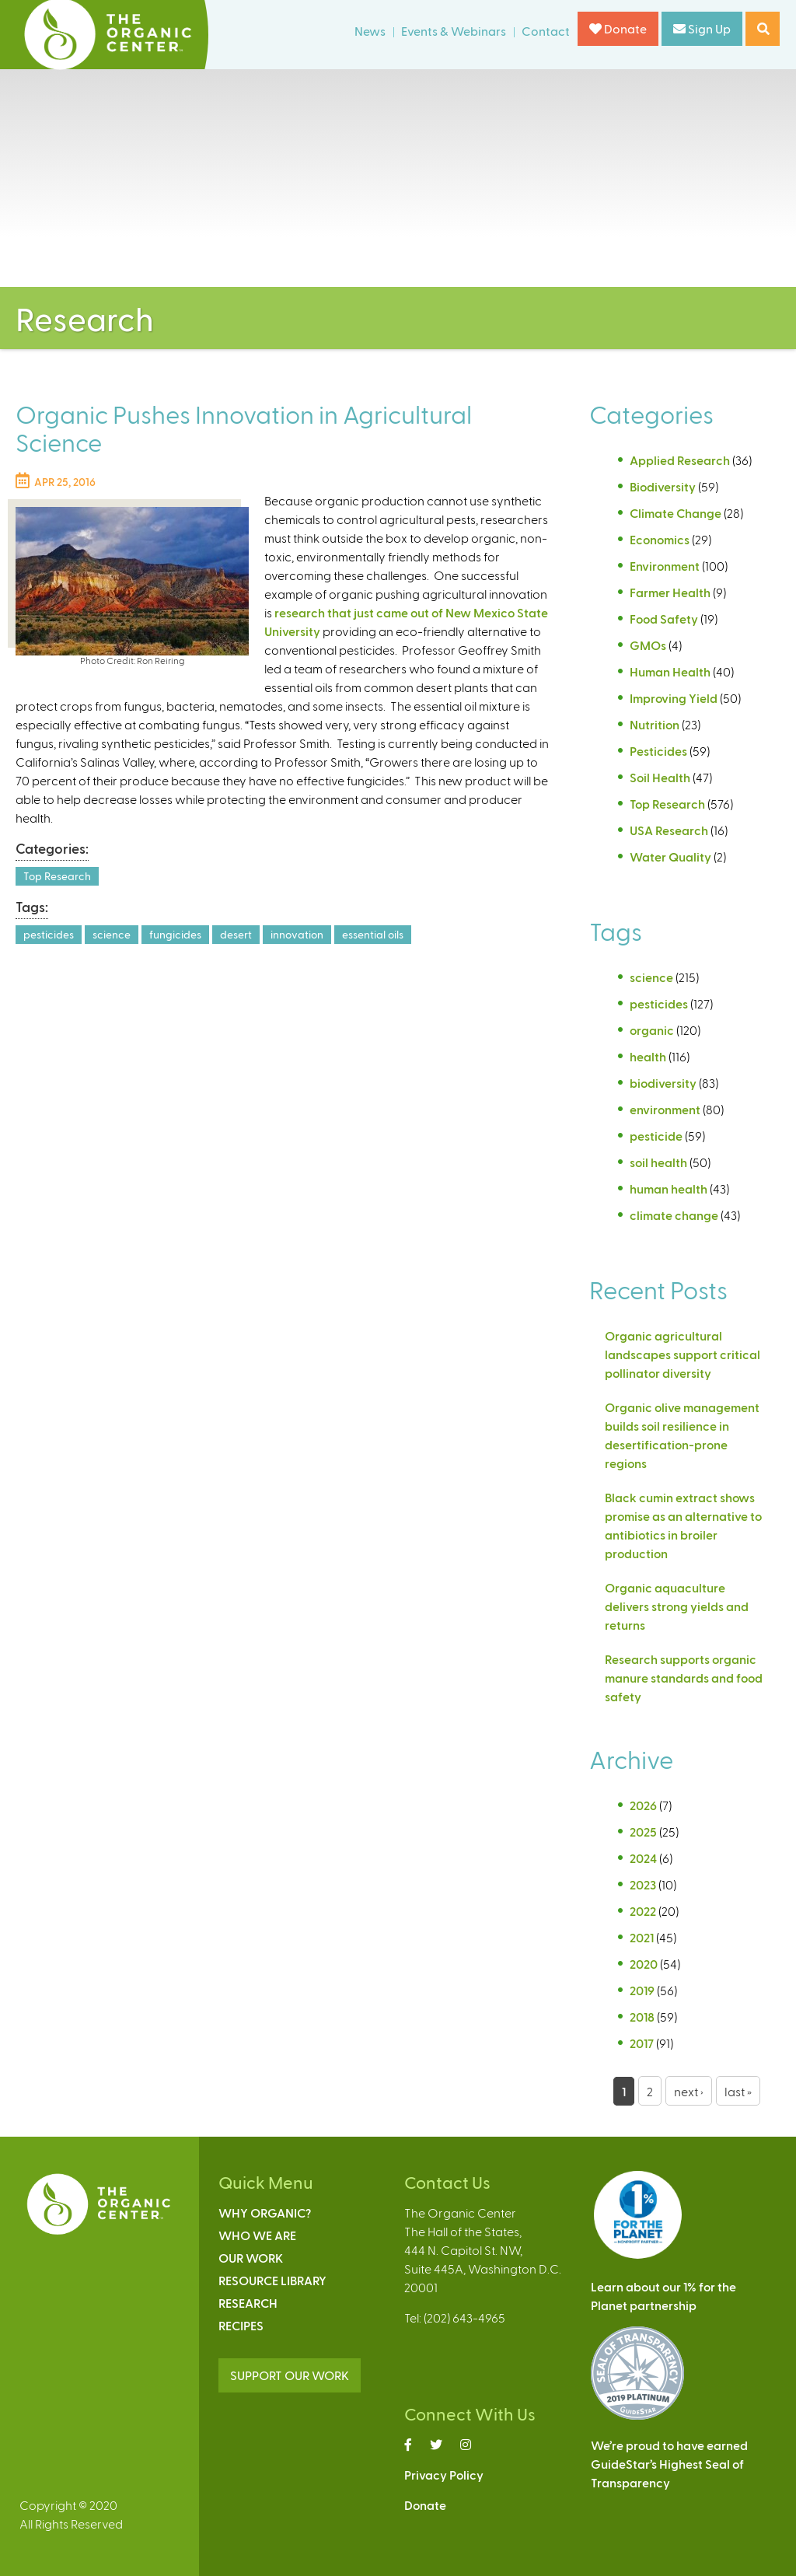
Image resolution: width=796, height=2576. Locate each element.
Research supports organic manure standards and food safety (684, 1678)
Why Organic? (264, 2212)
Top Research (57, 876)
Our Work (250, 2257)
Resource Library (272, 2280)
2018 (642, 2016)
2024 (643, 1858)
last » (738, 2091)
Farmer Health (670, 592)
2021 (642, 1937)
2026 (643, 1805)
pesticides (48, 934)
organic (652, 1029)
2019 (642, 1990)
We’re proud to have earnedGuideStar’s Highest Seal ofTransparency (669, 2464)
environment (665, 1109)
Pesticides (658, 750)
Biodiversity (663, 486)
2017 (642, 2043)
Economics (660, 539)
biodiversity (663, 1082)
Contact (546, 30)
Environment (665, 565)
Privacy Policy (444, 2474)
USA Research (669, 830)
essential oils (372, 934)
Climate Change (675, 512)
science (112, 934)
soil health (658, 1162)
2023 (643, 1884)
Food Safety (664, 618)
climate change (674, 1215)
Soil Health (660, 777)
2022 (643, 1910)
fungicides (175, 934)
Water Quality (670, 856)
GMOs (648, 645)
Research (248, 2302)
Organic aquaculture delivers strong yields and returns (677, 1606)
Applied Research (680, 460)
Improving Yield (673, 697)
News (370, 30)
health (648, 1056)
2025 (643, 1831)
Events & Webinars (453, 30)
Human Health (670, 671)
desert (236, 934)
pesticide (656, 1135)
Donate (618, 28)
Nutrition (654, 724)
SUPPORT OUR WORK (289, 2375)
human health (668, 1188)
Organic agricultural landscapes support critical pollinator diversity (682, 1354)
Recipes (241, 2325)
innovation (297, 934)
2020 (644, 1963)
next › (688, 2091)
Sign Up (702, 28)
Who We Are (257, 2235)
